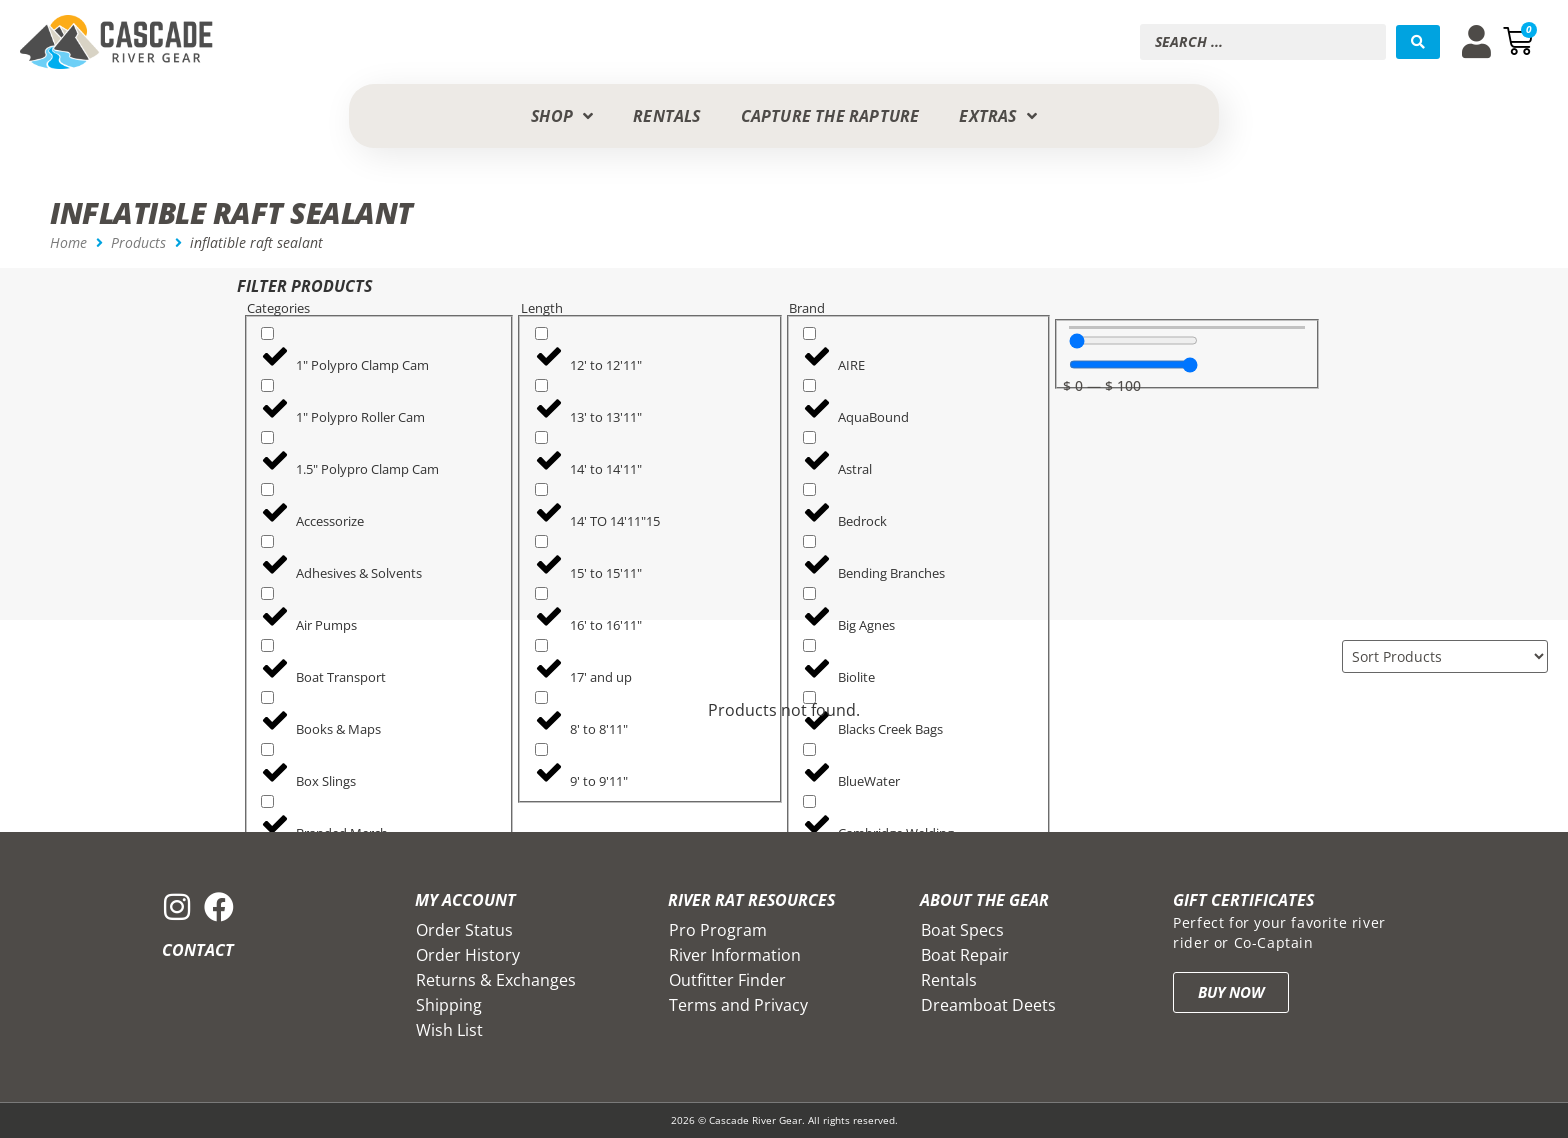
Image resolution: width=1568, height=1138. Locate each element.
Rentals (949, 980)
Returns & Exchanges (496, 980)
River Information (735, 955)
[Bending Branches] (809, 541)
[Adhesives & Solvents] (267, 541)
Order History (468, 955)
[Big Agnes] (809, 593)
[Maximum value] (1133, 364)
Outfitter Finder (727, 980)
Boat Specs (962, 930)
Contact (198, 950)
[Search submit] (1418, 42)
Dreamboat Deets (988, 1005)
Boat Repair (965, 955)
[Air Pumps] (267, 593)
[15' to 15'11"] (541, 541)
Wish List (449, 1030)
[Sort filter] (1445, 656)
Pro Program (718, 930)
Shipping (449, 1005)
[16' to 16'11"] (541, 593)
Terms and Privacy (738, 1005)
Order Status (464, 930)
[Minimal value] (1133, 340)
